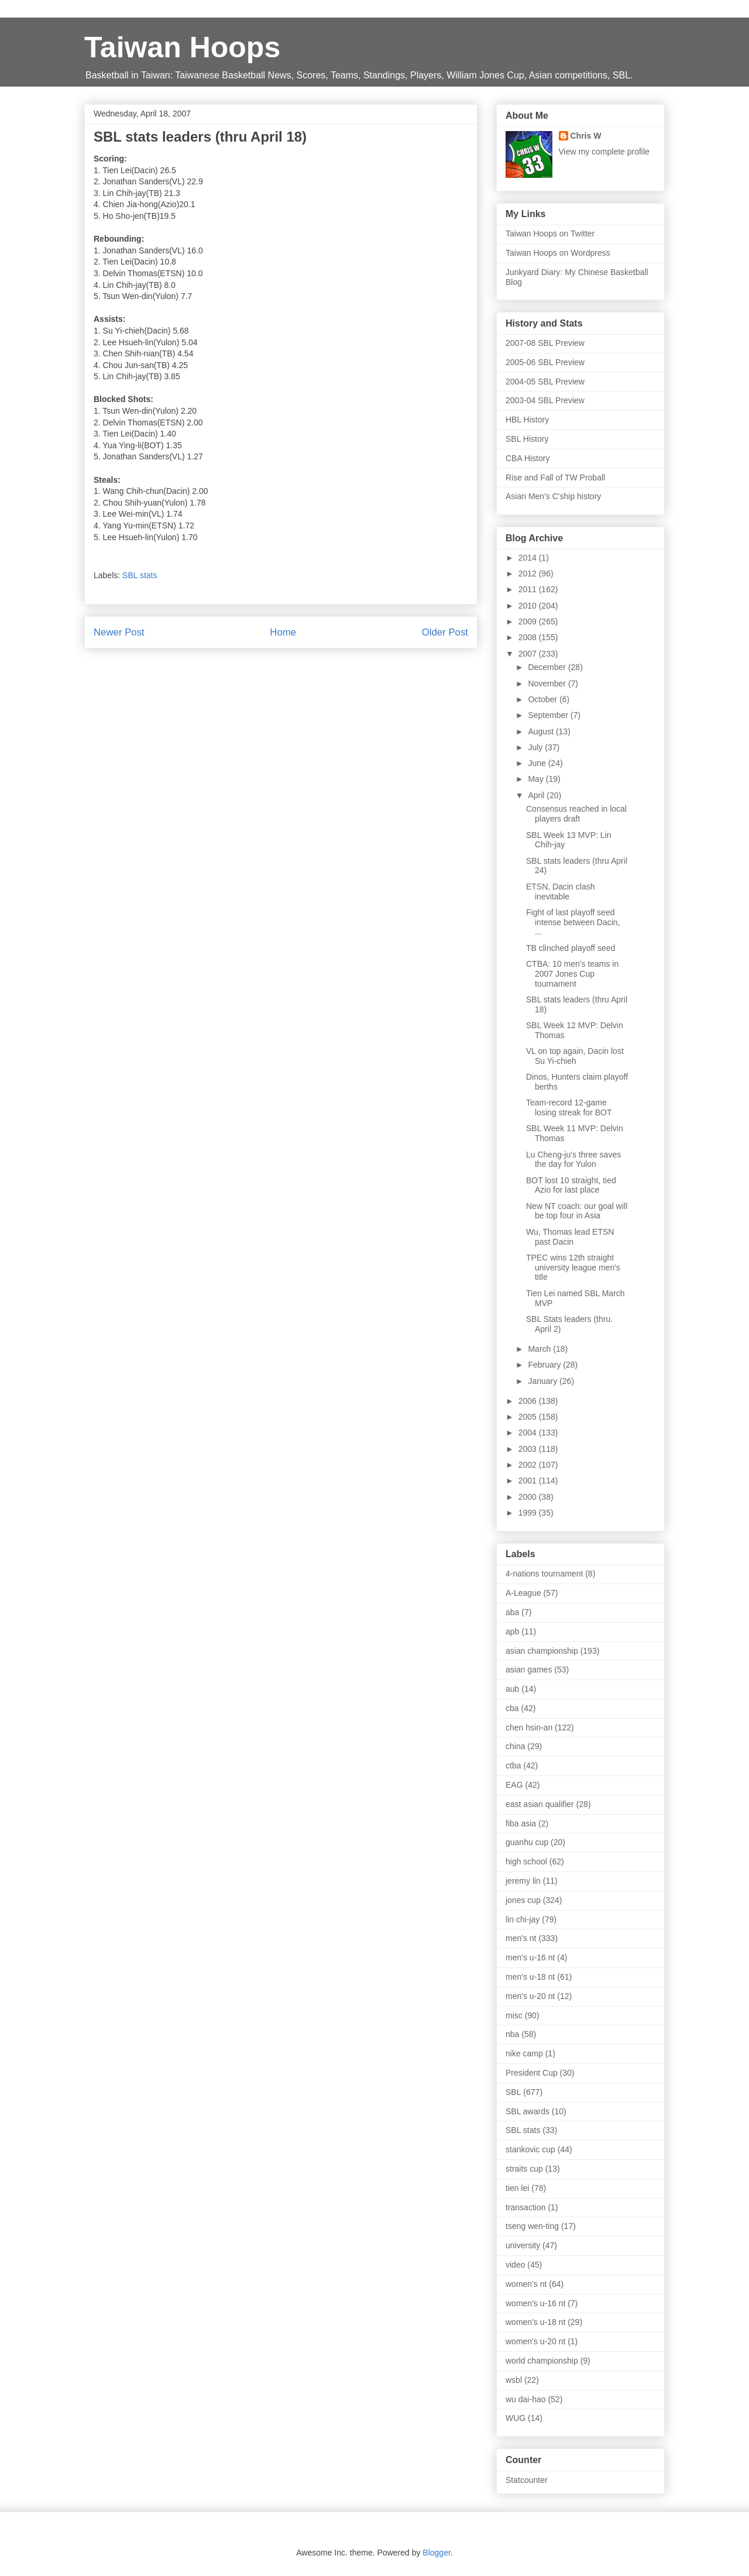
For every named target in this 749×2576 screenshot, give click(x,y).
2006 (528, 1401)
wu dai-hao (526, 2399)
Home (283, 632)
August (541, 731)
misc (514, 2015)
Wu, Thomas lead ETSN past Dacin (570, 1236)
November (548, 683)
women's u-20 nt (535, 2341)
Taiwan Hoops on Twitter (550, 233)
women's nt (526, 2284)
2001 (528, 1480)
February (545, 1364)
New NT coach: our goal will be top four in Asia (576, 1211)
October (543, 699)
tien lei (517, 2188)
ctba (513, 1765)
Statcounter (527, 2480)
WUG (515, 2418)
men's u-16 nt (530, 1957)
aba (512, 1612)
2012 (528, 573)
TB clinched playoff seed (570, 948)
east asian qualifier (540, 1804)
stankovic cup (530, 2149)
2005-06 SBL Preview (545, 362)
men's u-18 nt (530, 1976)
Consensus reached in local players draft (576, 813)
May (536, 779)
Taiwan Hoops (182, 47)
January (543, 1381)
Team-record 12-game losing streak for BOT (569, 1107)
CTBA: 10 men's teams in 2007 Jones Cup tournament (572, 973)
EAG (514, 1785)
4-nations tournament (544, 1573)
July (536, 747)
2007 (528, 653)
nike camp (524, 2053)
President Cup (532, 2072)
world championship (542, 2360)
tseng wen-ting (532, 2226)
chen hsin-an (529, 1727)
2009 (528, 621)
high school (526, 1861)
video (515, 2264)
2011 (528, 589)
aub (512, 1689)
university (523, 2245)
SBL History (527, 439)
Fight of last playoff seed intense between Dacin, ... (573, 922)
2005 (528, 1416)
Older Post (445, 632)
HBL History (527, 419)
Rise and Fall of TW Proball (555, 477)
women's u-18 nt (535, 2322)
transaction (525, 2207)
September (549, 715)
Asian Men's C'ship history (553, 496)
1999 (528, 1512)
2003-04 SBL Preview (545, 400)
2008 (528, 637)
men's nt (521, 1938)
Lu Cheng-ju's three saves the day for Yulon (573, 1159)
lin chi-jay (523, 1919)
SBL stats (139, 575)
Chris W (586, 135)
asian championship (542, 1650)
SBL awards (527, 2111)
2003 (528, 1449)
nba (512, 2034)
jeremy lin (523, 1880)
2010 (528, 605)
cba (512, 1708)
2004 (528, 1432)
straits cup (524, 2168)
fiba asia (521, 1823)
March (540, 1349)
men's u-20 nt (530, 1996)
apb (512, 1631)
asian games (529, 1669)
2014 (528, 557)
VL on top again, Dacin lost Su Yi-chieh (575, 1056)
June (538, 763)
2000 (528, 1497)
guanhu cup (527, 1842)
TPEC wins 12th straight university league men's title (573, 1267)
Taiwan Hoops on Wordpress (558, 252)
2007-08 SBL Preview (545, 343)
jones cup (523, 1900)
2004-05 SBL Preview (545, 381)
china (515, 1746)
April (537, 795)
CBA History (527, 458)
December (548, 667)
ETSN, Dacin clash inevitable (560, 891)
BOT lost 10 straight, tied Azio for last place (571, 1185)
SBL (513, 2092)
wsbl (514, 2380)
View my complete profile (604, 151)
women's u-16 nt (535, 2303)
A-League (523, 1593)
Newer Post (119, 632)
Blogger (436, 2552)
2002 (528, 1464)
